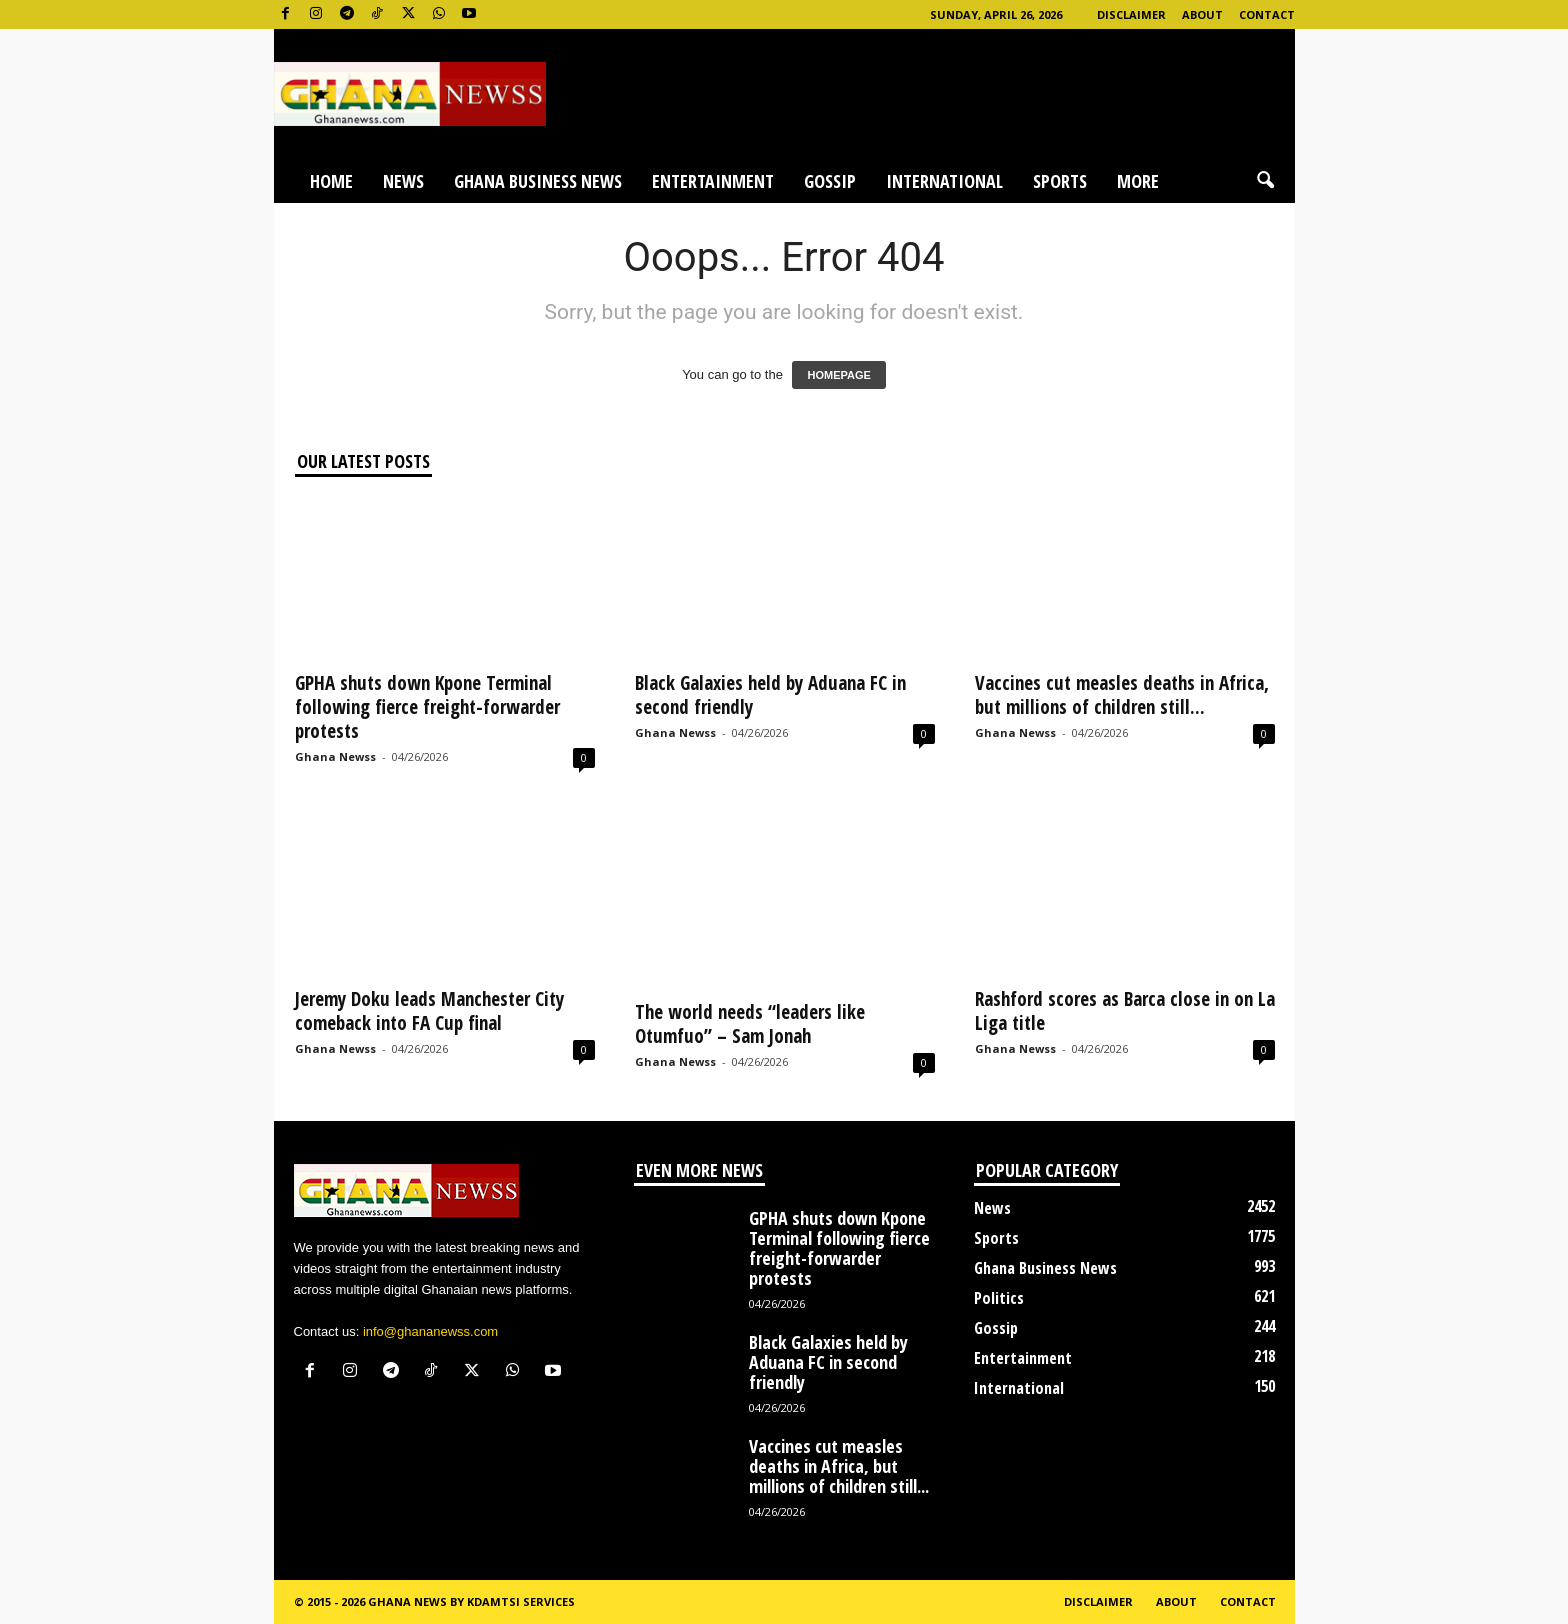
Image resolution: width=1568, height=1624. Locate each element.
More (1138, 181)
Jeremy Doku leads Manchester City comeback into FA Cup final (429, 1011)
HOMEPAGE (838, 375)
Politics (999, 1298)
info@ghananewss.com (430, 1331)
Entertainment (713, 181)
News (403, 181)
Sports (1060, 181)
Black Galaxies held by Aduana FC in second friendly (770, 695)
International (944, 181)
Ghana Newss (335, 756)
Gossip (830, 181)
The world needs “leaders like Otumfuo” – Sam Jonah (750, 1024)
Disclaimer (1131, 14)
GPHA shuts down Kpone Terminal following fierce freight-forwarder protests (427, 707)
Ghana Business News (538, 181)
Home (331, 181)
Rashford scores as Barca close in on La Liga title (1125, 1011)
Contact (1267, 14)
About (1202, 14)
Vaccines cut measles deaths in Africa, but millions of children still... (1122, 695)
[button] (1265, 181)
